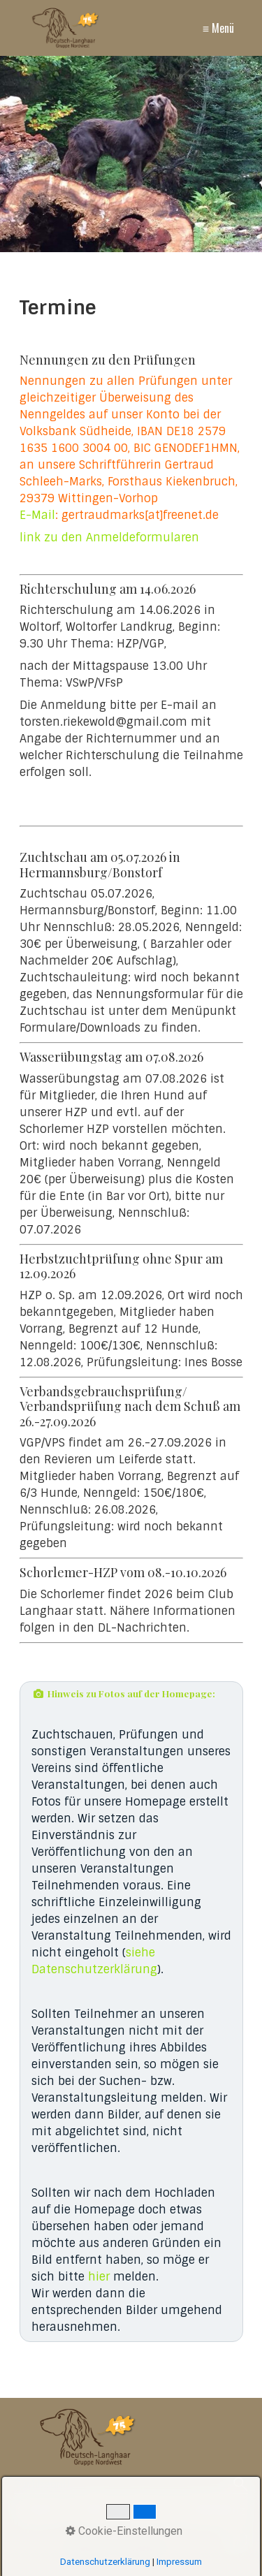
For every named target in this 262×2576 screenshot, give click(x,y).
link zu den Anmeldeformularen (109, 537)
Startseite (41, 2510)
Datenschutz (214, 2510)
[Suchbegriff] (131, 2486)
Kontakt (92, 2510)
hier (99, 2276)
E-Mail (37, 515)
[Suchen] (240, 2485)
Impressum (147, 2510)
